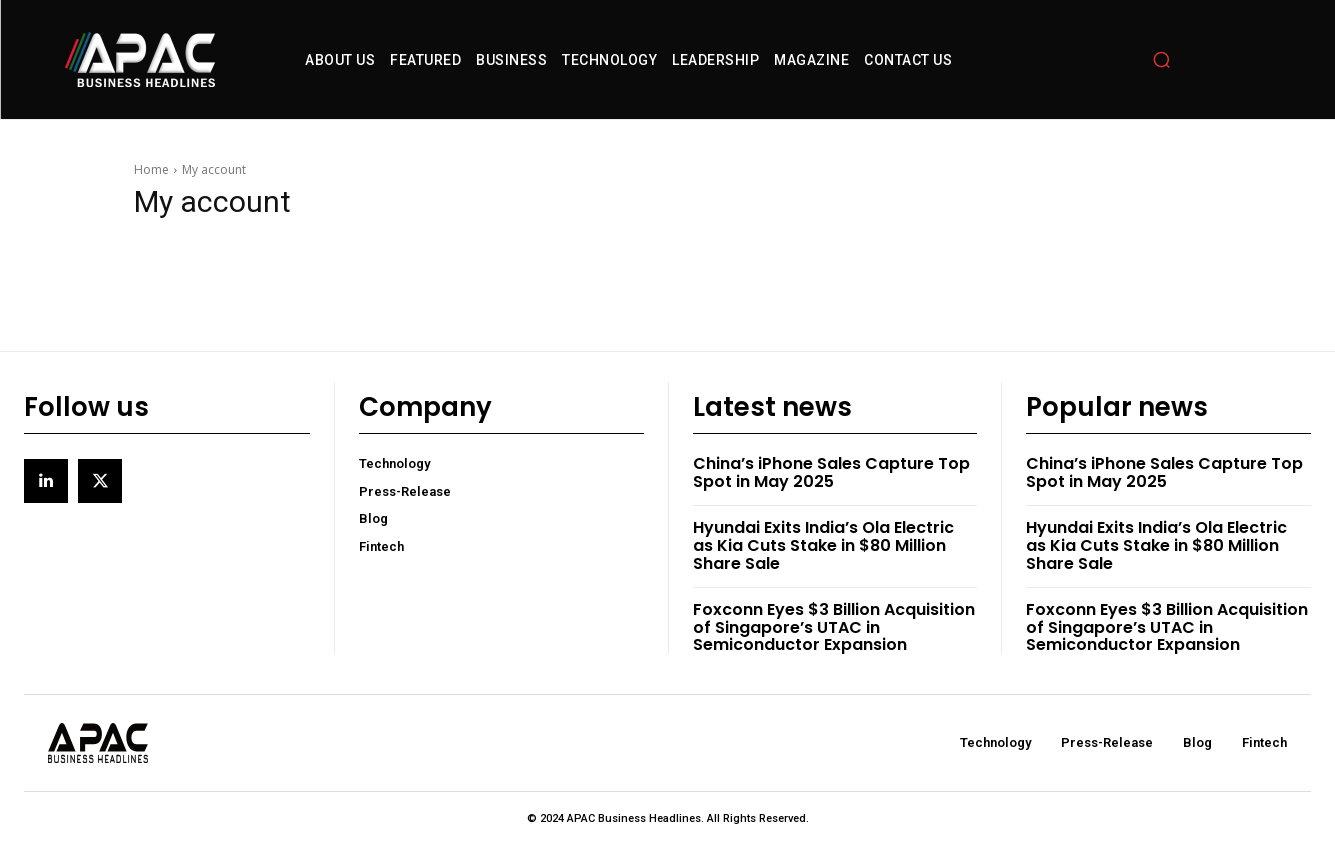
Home (151, 169)
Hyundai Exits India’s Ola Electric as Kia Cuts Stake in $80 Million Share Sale (823, 545)
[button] (1162, 60)
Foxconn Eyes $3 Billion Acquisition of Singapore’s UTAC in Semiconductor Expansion (834, 627)
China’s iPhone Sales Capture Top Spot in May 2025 (831, 472)
